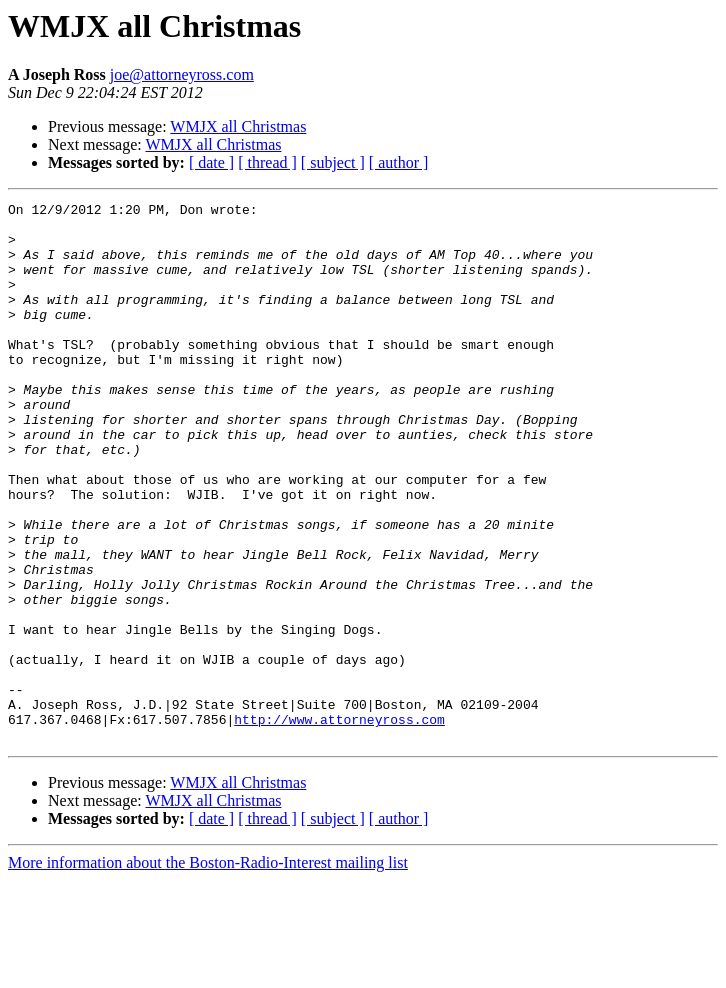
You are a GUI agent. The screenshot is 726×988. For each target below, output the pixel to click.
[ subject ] (333, 162)
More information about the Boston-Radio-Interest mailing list (208, 970)
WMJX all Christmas (238, 126)
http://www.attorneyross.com (339, 824)
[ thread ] (267, 162)
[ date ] (211, 162)
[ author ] (399, 162)
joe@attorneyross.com (182, 74)
